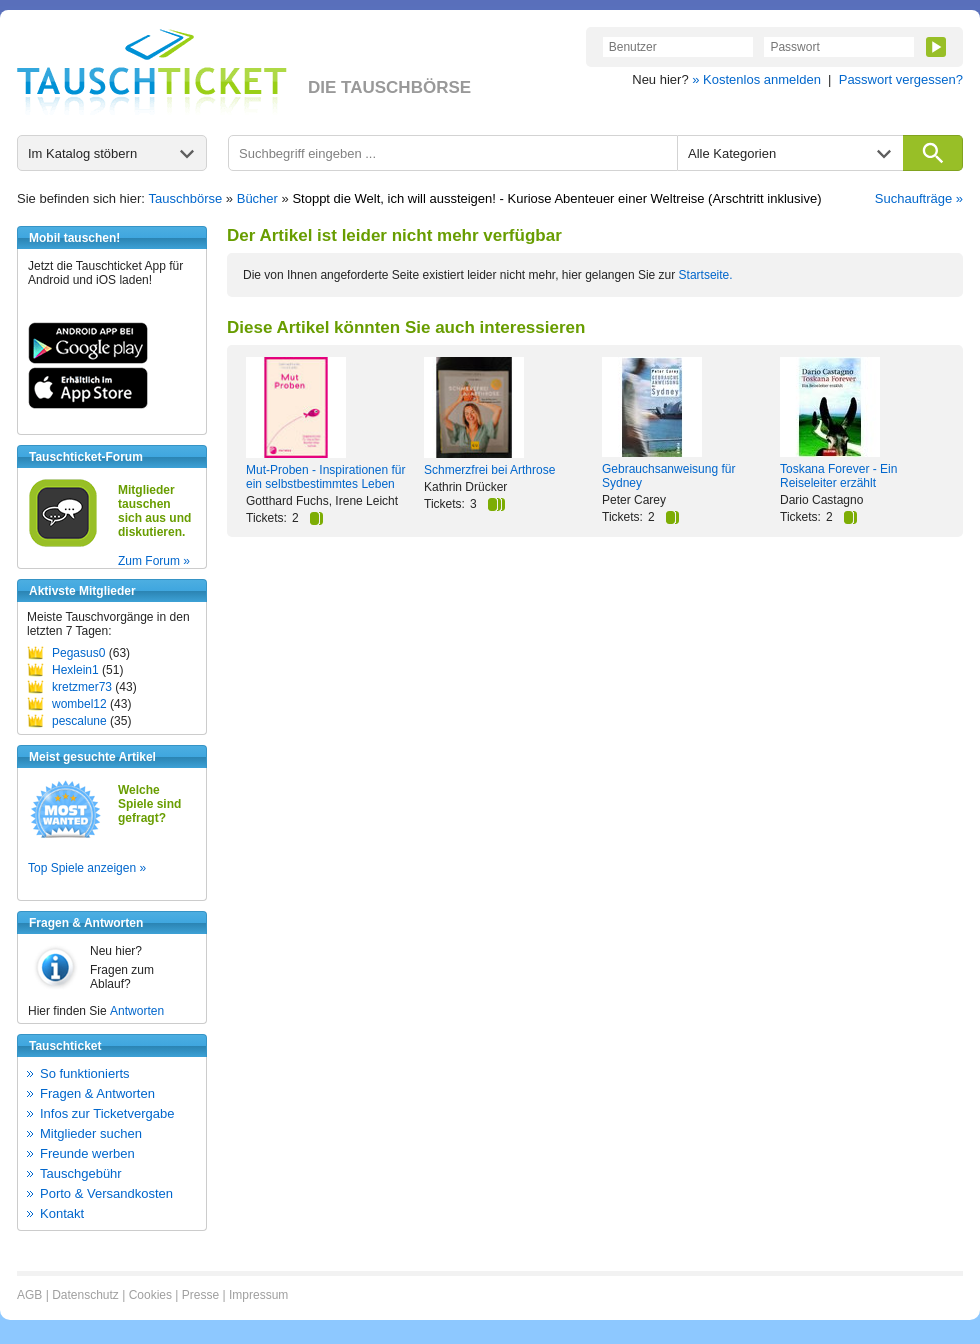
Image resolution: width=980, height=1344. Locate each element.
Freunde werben (87, 1153)
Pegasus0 (78, 653)
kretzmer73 (82, 687)
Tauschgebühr (81, 1173)
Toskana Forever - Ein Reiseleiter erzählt (838, 476)
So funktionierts (85, 1073)
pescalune (79, 721)
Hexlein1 (75, 670)
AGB (29, 1295)
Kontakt (62, 1213)
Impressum (258, 1295)
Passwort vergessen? (901, 79)
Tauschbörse (186, 198)
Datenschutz (85, 1295)
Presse (200, 1295)
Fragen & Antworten (97, 1093)
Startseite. (706, 275)
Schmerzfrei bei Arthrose (489, 470)
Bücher (257, 198)
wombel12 (79, 704)
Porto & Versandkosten (106, 1193)
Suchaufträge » (919, 198)
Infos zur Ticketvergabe (107, 1113)
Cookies (150, 1295)
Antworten (137, 1011)
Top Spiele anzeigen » (87, 868)
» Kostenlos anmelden (756, 79)
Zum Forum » (154, 561)
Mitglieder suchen (91, 1133)
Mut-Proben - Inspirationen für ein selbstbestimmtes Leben (325, 477)
